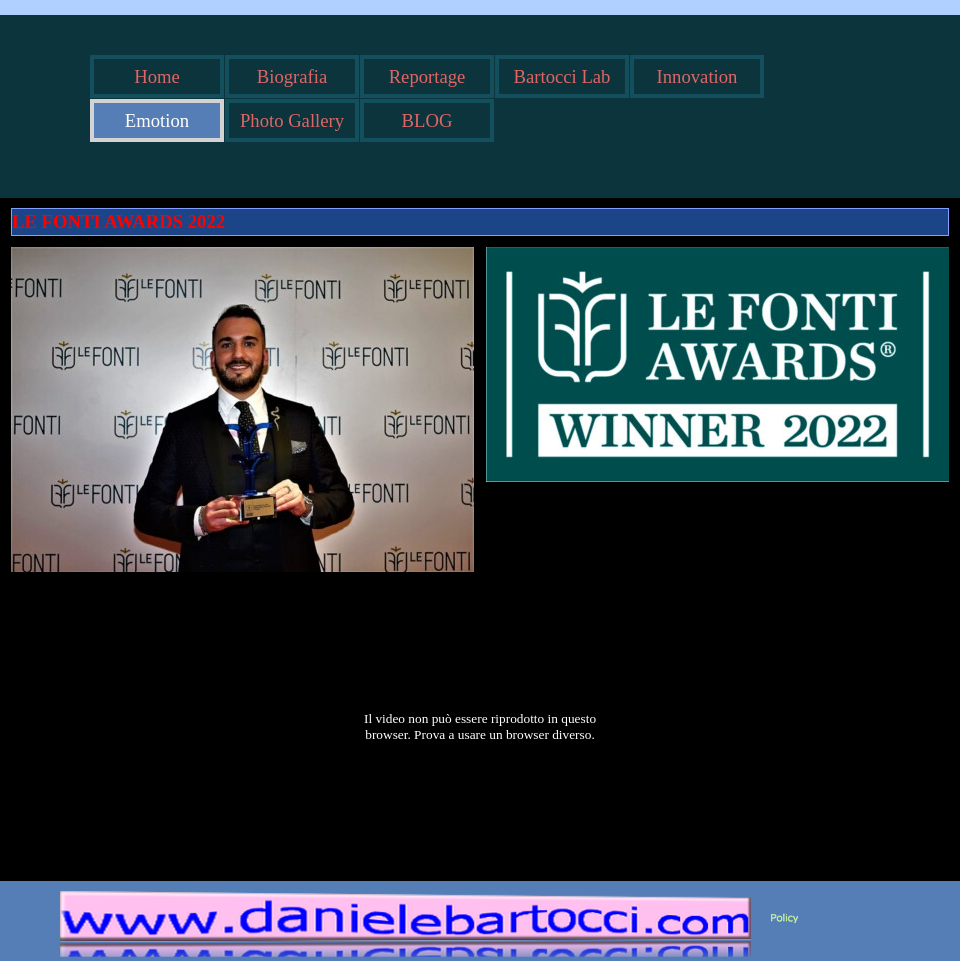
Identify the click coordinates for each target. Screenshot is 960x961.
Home (157, 76)
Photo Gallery (292, 120)
